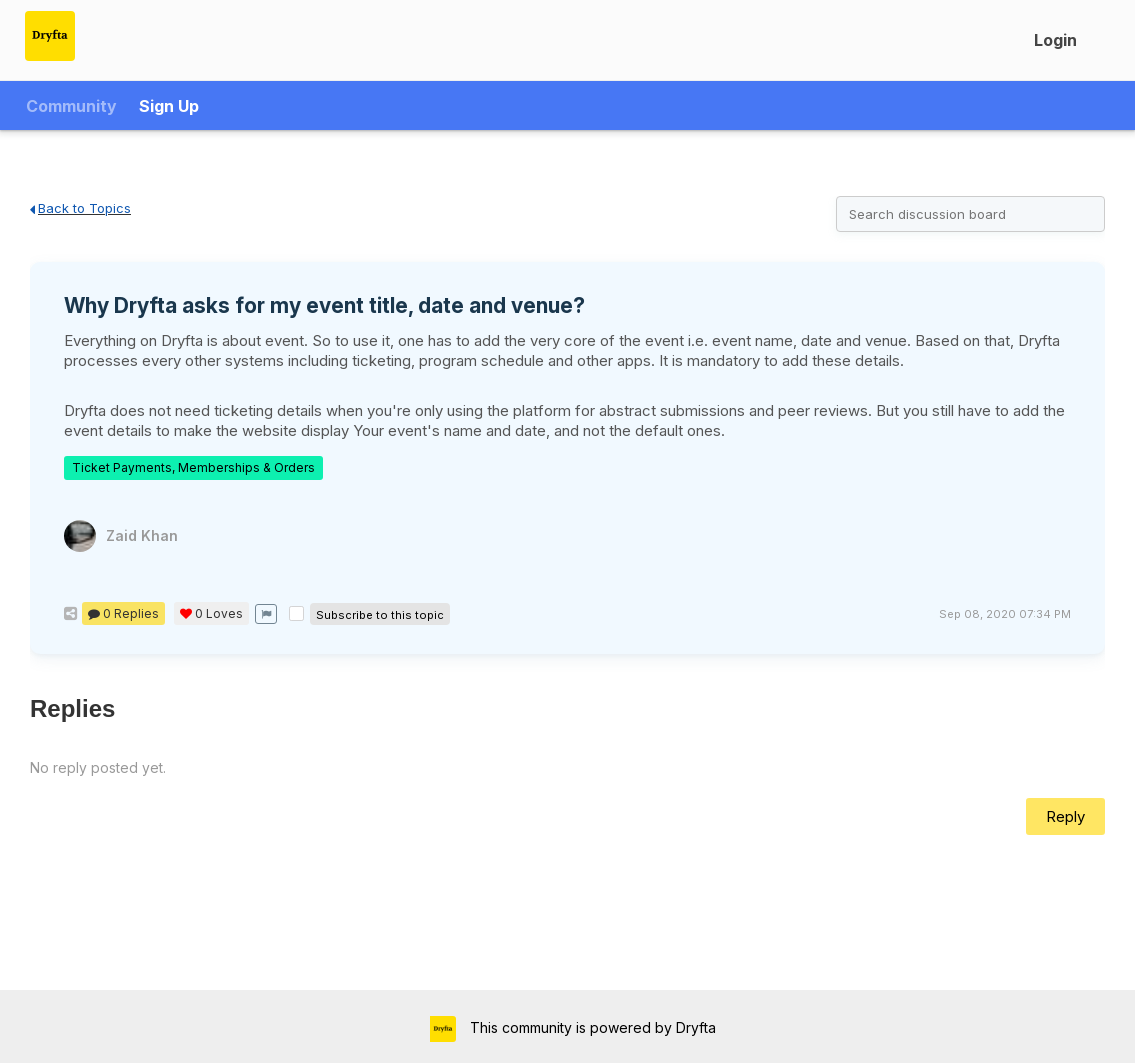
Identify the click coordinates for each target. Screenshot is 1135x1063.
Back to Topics (80, 208)
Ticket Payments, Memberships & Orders (193, 467)
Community (71, 106)
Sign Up (169, 106)
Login (1055, 40)
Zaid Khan (142, 535)
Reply (1065, 816)
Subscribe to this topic (380, 615)
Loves (211, 613)
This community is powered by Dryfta (591, 1027)
